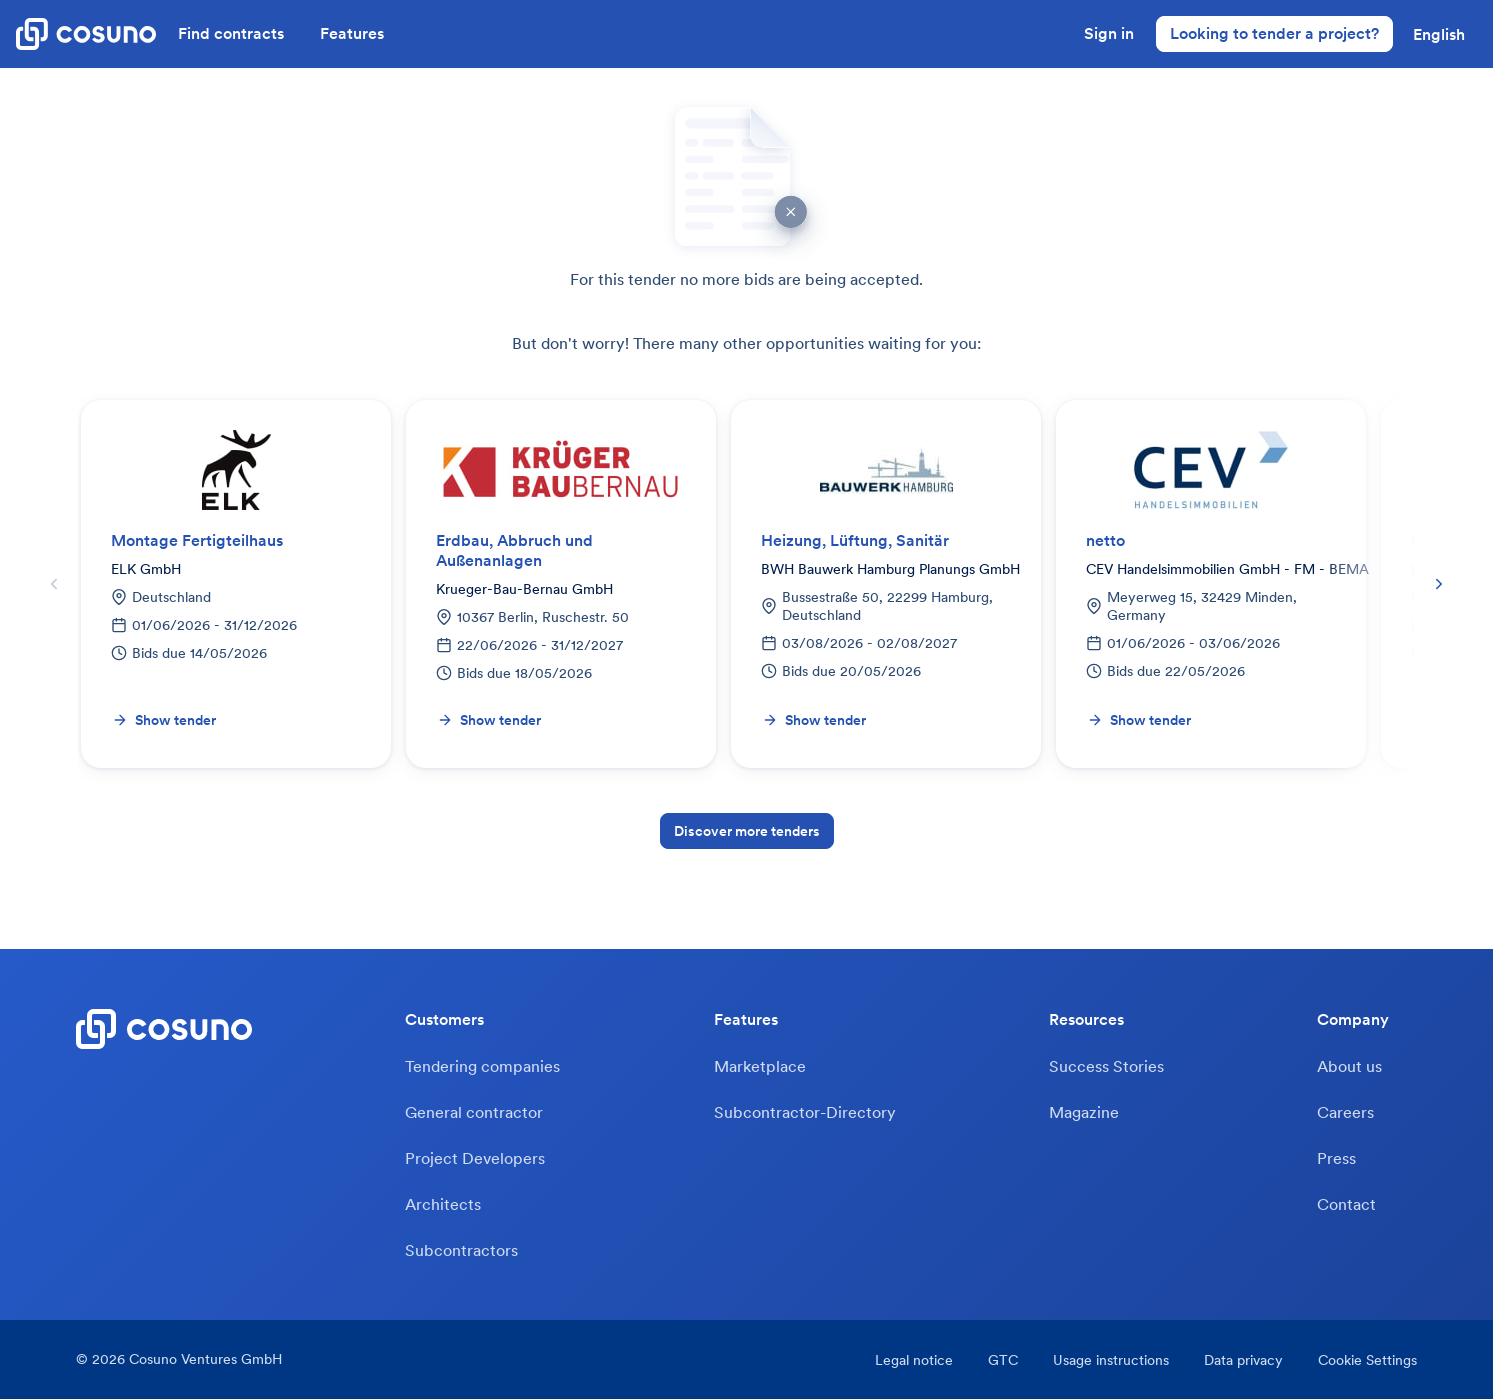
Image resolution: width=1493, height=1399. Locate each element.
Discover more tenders (747, 831)
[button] (1439, 34)
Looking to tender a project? (1274, 33)
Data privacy (1243, 1360)
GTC (1003, 1360)
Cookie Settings (1367, 1360)
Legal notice (914, 1360)
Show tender (164, 720)
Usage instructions (1111, 1360)
